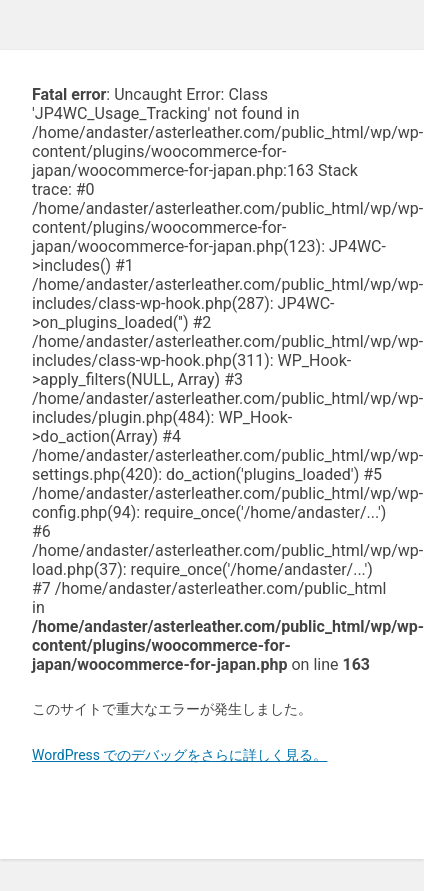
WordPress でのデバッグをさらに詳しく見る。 (180, 755)
